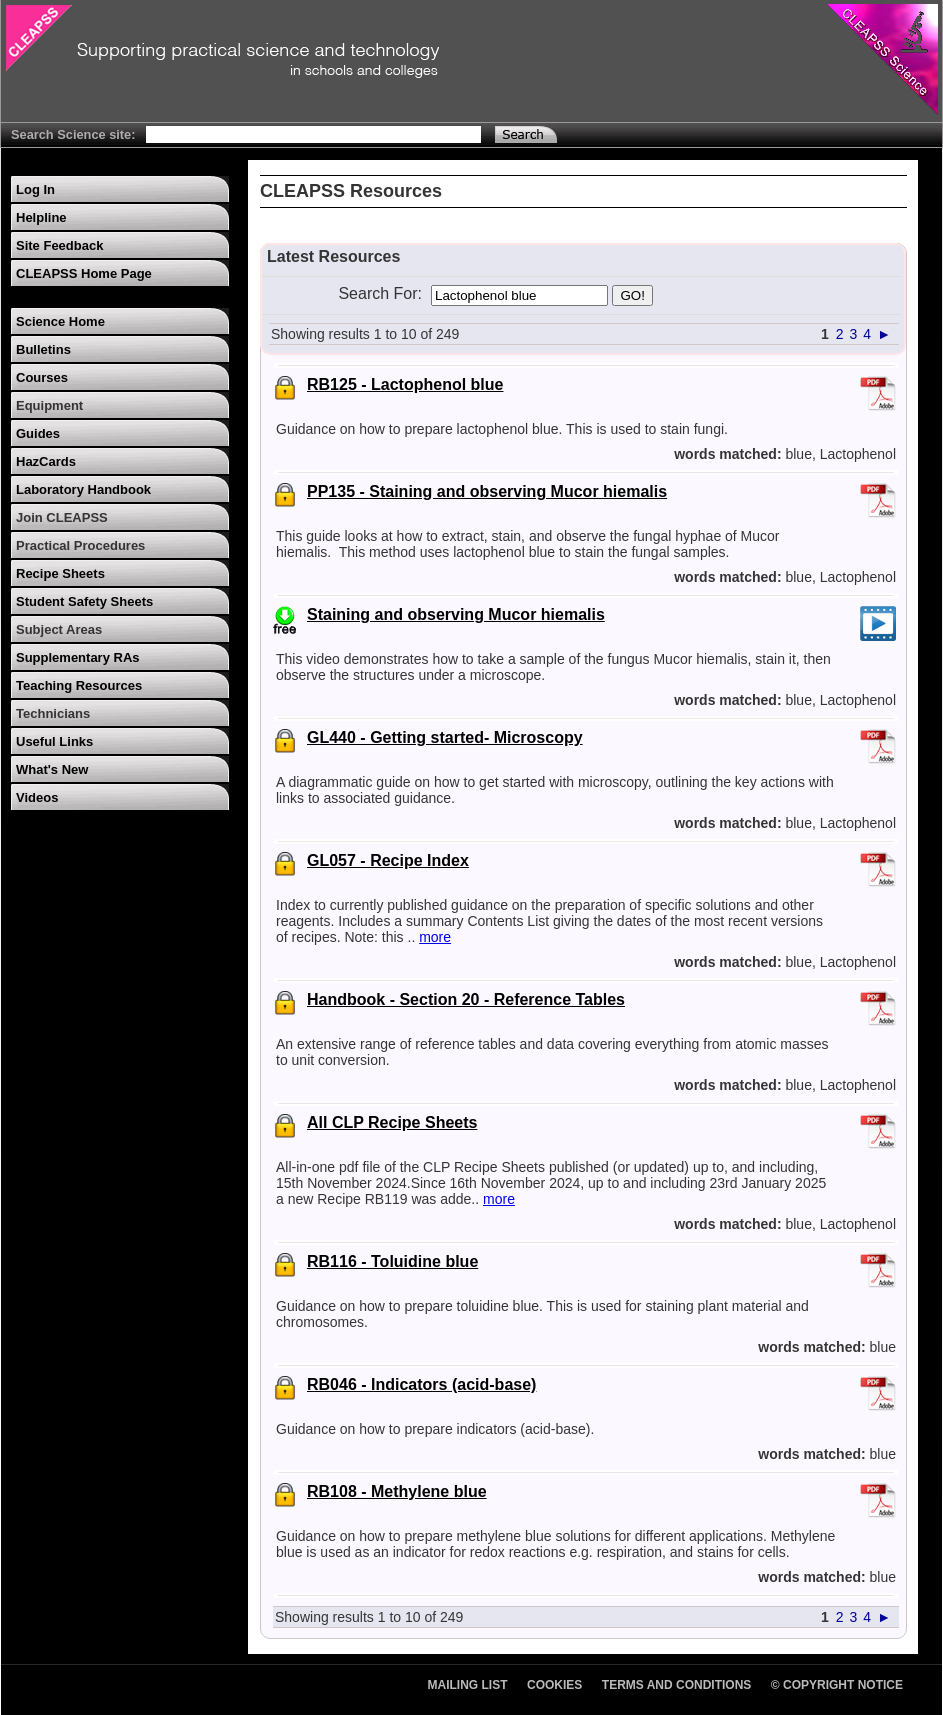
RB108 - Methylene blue (397, 1491)
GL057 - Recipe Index (388, 860)
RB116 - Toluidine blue (392, 1261)
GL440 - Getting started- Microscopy (445, 737)
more (435, 937)
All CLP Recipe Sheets (392, 1122)
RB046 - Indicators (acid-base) (421, 1384)
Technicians (53, 713)
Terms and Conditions (677, 1685)
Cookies (554, 1685)
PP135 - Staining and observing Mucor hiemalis (487, 491)
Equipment (49, 405)
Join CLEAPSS (62, 517)
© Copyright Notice (837, 1685)
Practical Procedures (80, 545)
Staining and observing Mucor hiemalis (456, 614)
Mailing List (468, 1685)
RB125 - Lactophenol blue (405, 384)
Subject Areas (59, 629)
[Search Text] (313, 134)
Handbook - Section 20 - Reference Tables (466, 999)
